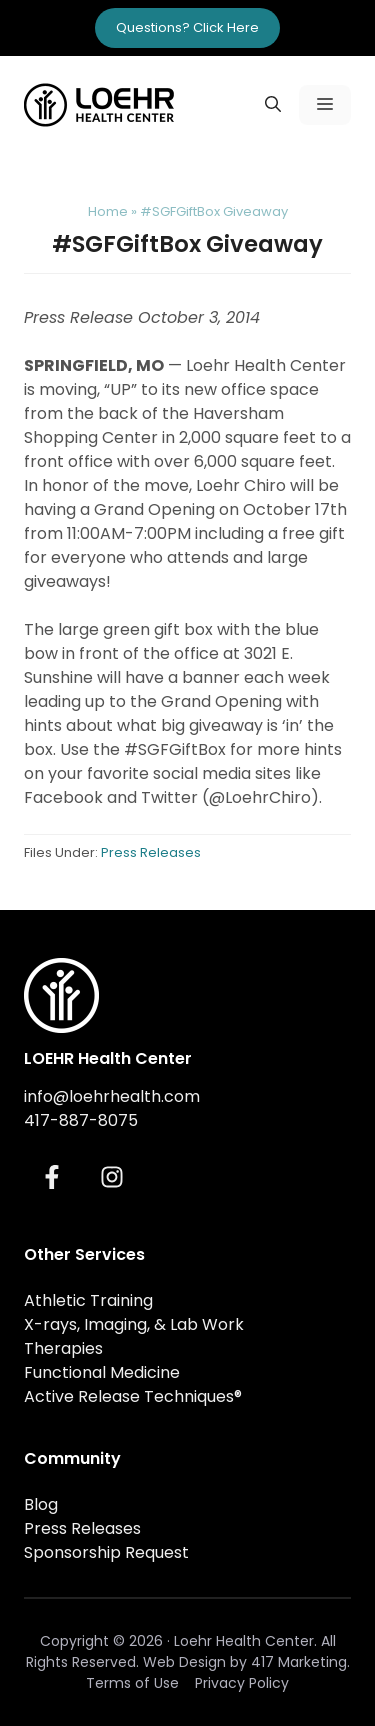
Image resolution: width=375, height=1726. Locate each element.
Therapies (63, 1348)
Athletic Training (88, 1300)
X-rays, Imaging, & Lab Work (134, 1324)
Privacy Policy (242, 1683)
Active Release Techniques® (133, 1396)
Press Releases (151, 852)
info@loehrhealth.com (112, 1096)
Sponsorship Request (106, 1552)
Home (108, 211)
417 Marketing (299, 1662)
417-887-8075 (81, 1120)
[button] (273, 105)
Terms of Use (132, 1683)
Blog (41, 1504)
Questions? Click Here (187, 27)
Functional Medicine (102, 1372)
